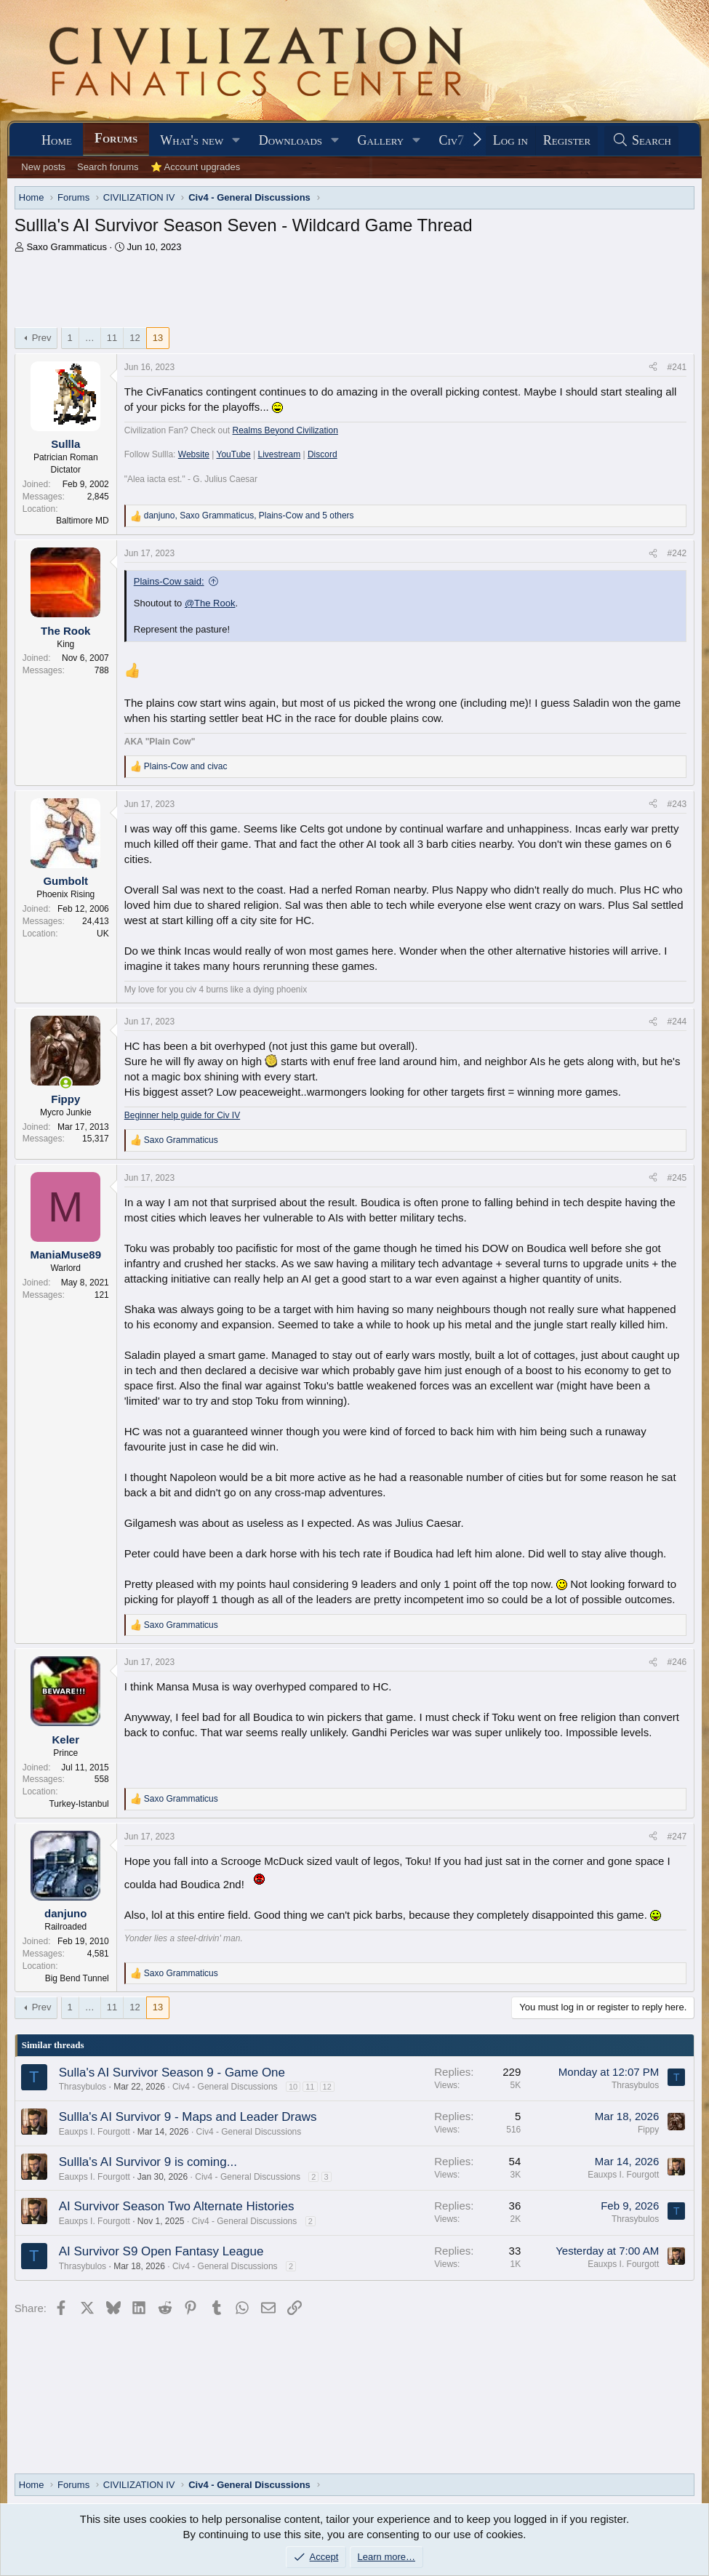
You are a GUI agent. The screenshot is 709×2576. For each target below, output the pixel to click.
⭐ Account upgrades (196, 166)
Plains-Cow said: (169, 581)
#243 (677, 804)
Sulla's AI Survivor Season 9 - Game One (172, 2072)
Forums (116, 138)
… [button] (90, 337)
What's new (191, 140)
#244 (677, 1021)
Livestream (278, 454)
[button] (236, 141)
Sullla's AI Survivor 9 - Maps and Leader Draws (188, 2117)
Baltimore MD (82, 520)
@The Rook (210, 603)
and (186, 766)
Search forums (108, 166)
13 (158, 337)
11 (112, 337)
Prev (42, 337)
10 (293, 2086)
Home (56, 140)
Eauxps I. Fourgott (94, 2132)
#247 (677, 1836)
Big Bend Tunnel (77, 1978)
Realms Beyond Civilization (284, 430)
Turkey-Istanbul (78, 1804)
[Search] (641, 141)
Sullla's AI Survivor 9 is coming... (148, 2162)
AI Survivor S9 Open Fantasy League (161, 2251)
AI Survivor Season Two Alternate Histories (177, 2206)
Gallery (381, 140)
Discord (322, 454)
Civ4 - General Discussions (225, 2087)
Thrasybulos (82, 2087)
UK (103, 933)
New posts (43, 166)
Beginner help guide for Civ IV (182, 1115)
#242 (677, 553)
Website (193, 454)
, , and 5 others (249, 515)
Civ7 (452, 140)
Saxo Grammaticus (66, 246)
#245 (677, 1178)
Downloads (290, 140)
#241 (677, 367)
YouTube (234, 454)
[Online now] (66, 1083)
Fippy (648, 2129)
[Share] (653, 367)
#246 (677, 1662)
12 (134, 337)
